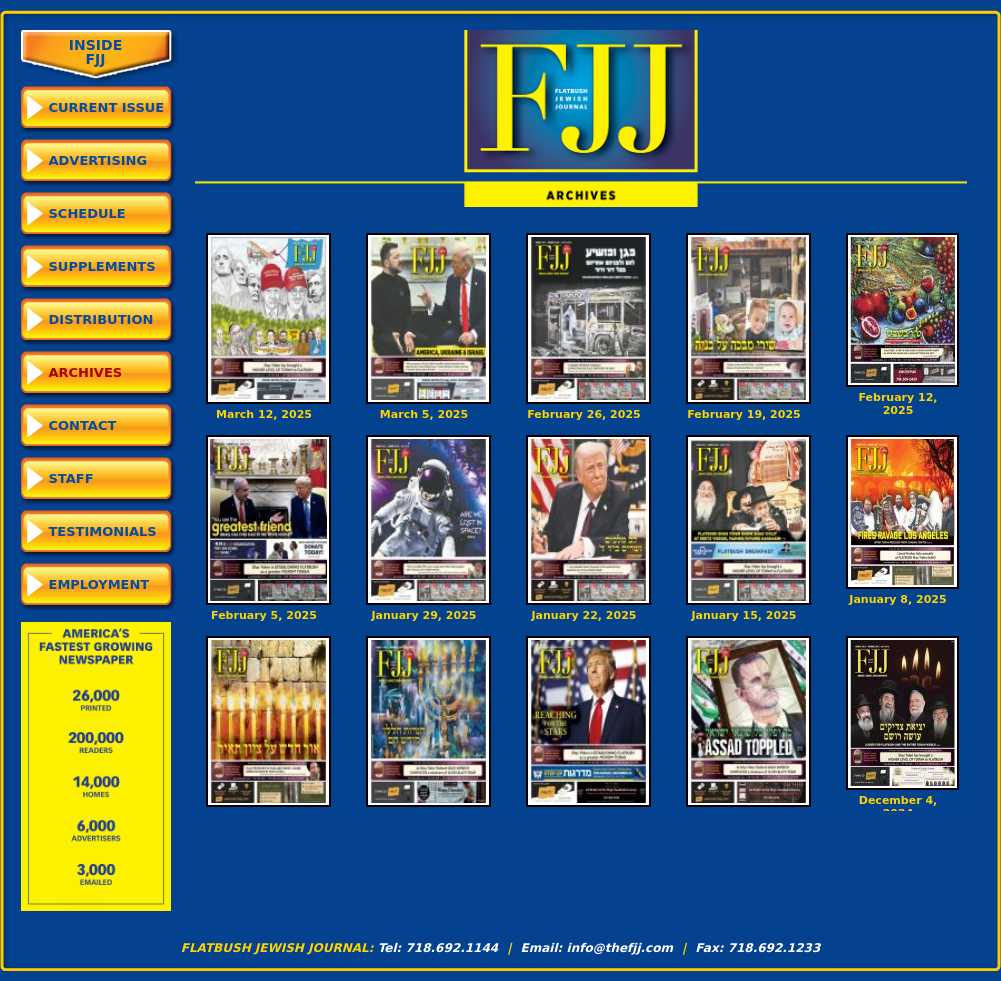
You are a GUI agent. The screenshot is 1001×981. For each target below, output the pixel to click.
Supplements (102, 266)
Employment (99, 584)
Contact (83, 425)
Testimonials (103, 531)
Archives (86, 372)
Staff (71, 478)
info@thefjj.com (620, 948)
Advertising (98, 160)
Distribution (101, 319)
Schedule (87, 213)
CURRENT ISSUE (107, 107)
